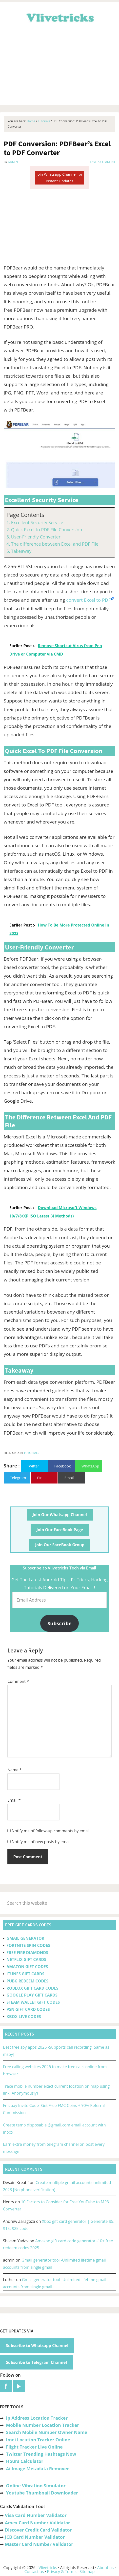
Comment (18, 1681)
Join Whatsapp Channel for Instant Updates (59, 177)
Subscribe (59, 1623)
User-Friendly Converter (35, 537)
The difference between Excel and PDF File (55, 544)
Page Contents (25, 515)
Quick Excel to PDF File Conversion (46, 530)
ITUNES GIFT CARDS (25, 1974)
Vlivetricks (59, 17)
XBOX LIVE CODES (23, 2016)
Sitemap (87, 2571)
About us (105, 2567)
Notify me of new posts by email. (42, 1841)
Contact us (34, 2571)
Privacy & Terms (62, 2571)
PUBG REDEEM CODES (27, 1981)
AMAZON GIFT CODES (27, 1966)
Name (14, 1769)
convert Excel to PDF (88, 600)
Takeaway (21, 551)
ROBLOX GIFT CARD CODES (32, 1988)
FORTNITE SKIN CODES (28, 1945)
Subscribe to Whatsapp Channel (37, 2345)
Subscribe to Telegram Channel (36, 2362)
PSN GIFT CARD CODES (28, 2009)
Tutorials (31, 1453)
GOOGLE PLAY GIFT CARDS (32, 1995)
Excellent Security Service (37, 522)
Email (14, 1800)
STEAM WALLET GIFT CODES (33, 2002)
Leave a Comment (101, 162)
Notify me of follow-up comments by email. (51, 1831)
